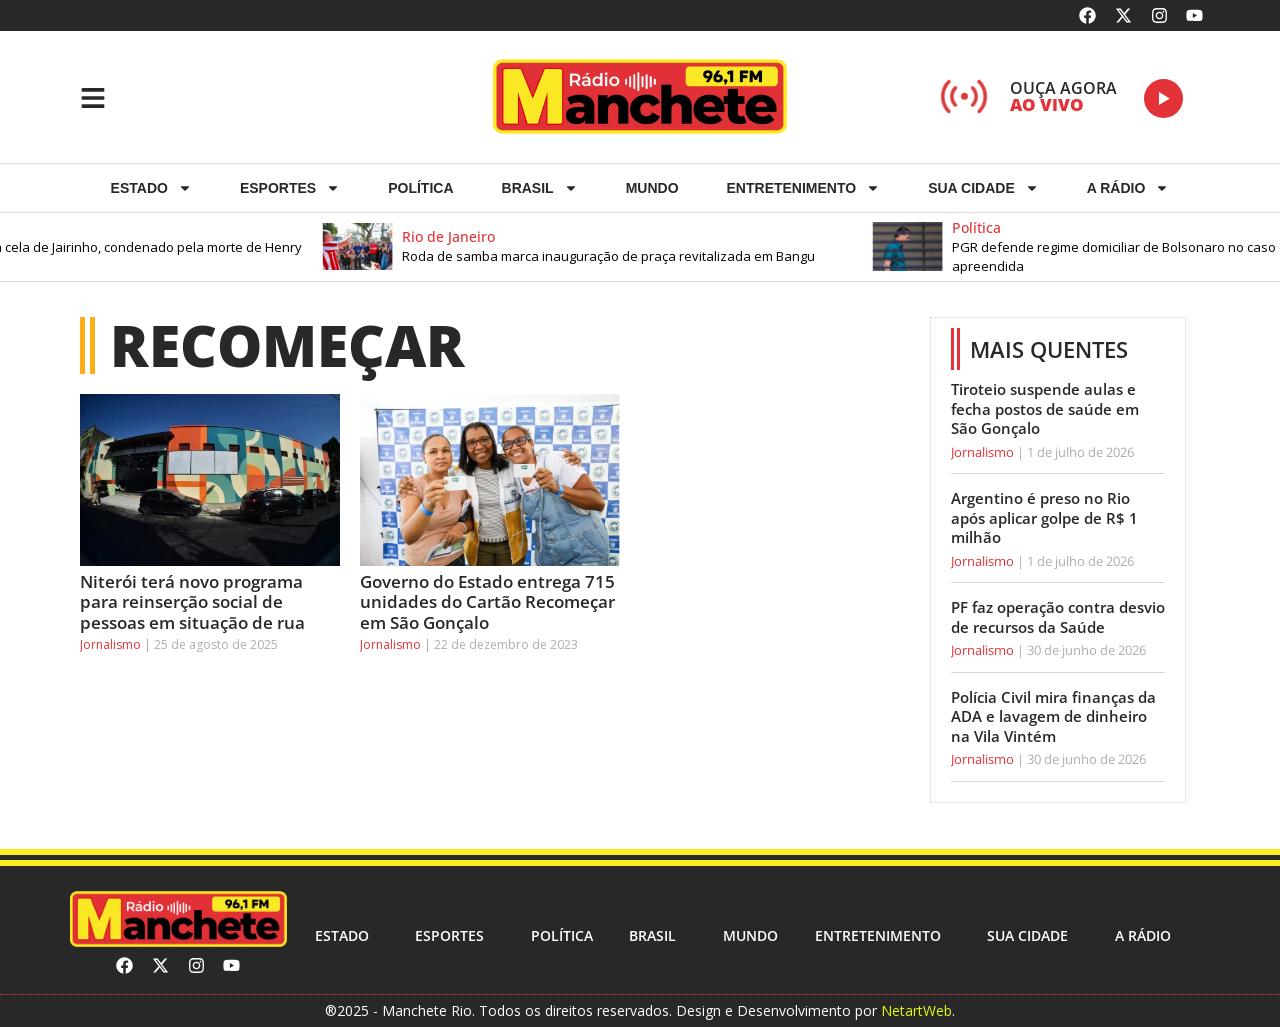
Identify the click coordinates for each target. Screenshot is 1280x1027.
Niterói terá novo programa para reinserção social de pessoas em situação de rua (192, 602)
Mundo (652, 188)
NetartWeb (916, 1010)
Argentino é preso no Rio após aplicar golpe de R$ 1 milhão (1044, 517)
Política (420, 188)
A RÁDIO (1128, 188)
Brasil (540, 188)
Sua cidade (983, 188)
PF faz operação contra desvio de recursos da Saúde (1058, 617)
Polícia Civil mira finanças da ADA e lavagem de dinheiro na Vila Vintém (1053, 716)
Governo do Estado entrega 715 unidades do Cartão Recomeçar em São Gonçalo (487, 602)
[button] (634, 247)
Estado (151, 188)
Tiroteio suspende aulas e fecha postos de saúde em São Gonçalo (1045, 408)
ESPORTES (290, 188)
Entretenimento (804, 188)
